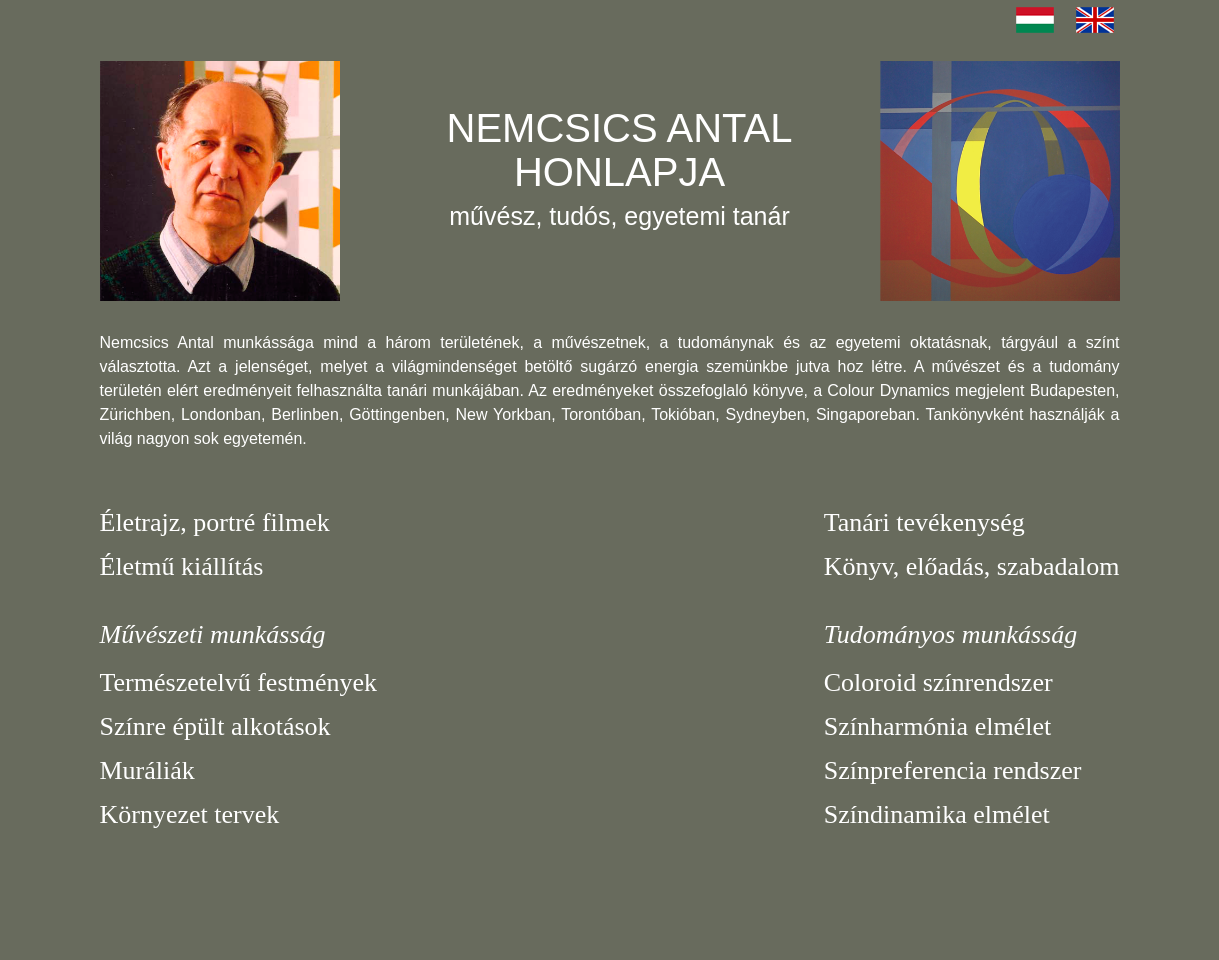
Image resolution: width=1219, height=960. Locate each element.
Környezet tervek (190, 814)
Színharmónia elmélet (937, 726)
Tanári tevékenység (924, 522)
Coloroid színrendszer (938, 682)
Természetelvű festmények (239, 682)
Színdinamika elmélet (937, 814)
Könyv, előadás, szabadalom (972, 566)
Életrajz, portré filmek (215, 522)
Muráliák (147, 770)
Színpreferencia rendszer (953, 770)
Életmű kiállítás (182, 566)
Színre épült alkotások (215, 726)
